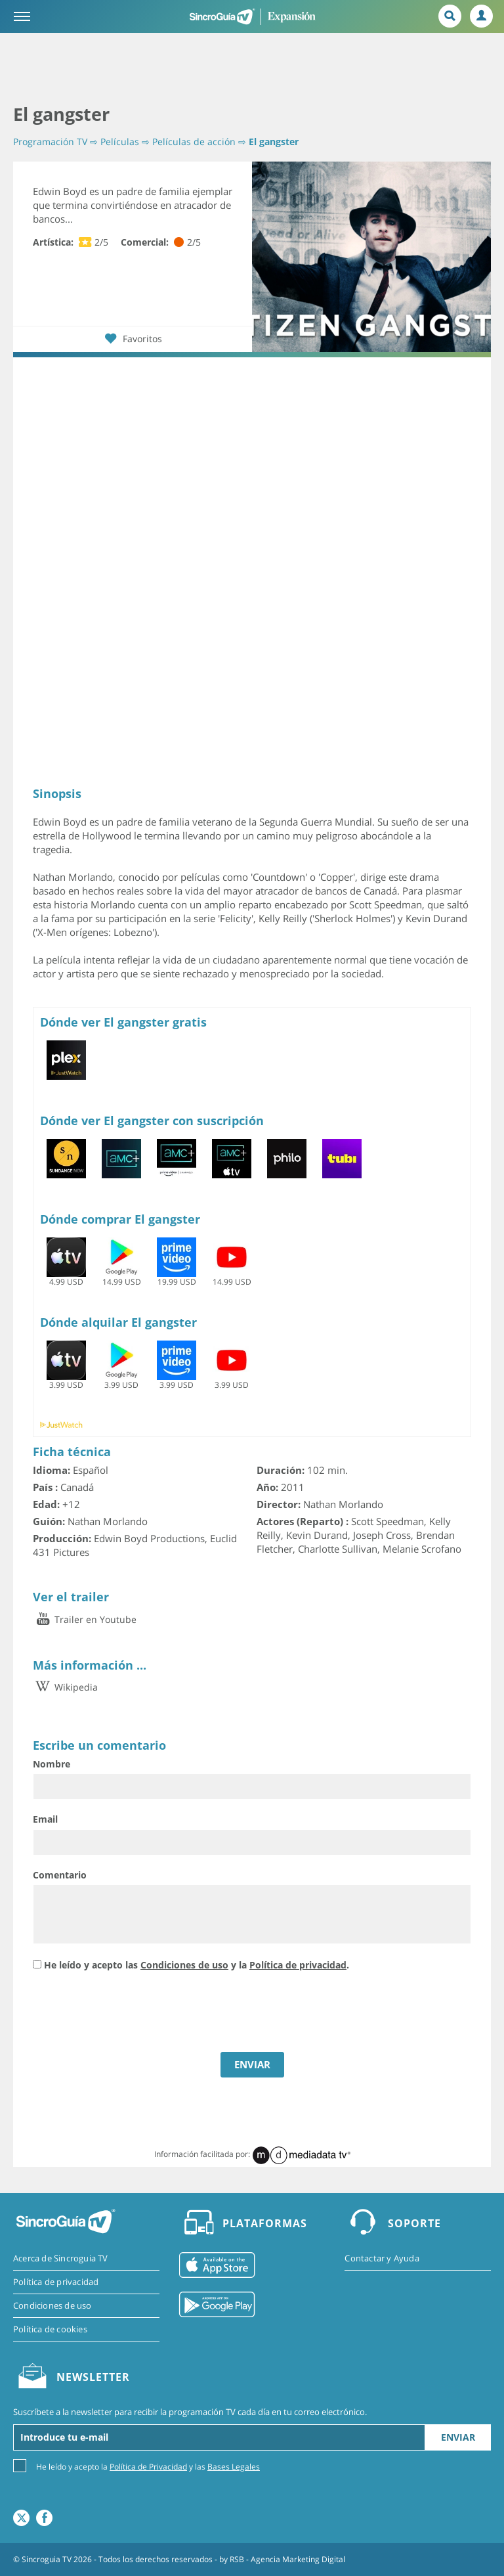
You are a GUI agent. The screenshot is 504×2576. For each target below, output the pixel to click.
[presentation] (132, 2013)
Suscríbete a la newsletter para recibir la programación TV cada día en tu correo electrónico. (190, 2412)
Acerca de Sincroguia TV (60, 2258)
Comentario (60, 1875)
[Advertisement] (252, 69)
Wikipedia (65, 1687)
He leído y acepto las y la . (196, 1965)
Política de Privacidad (148, 2466)
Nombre (51, 1764)
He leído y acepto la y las (148, 2466)
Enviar (458, 2437)
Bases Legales (233, 2466)
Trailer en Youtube (84, 1619)
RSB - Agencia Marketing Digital (287, 2559)
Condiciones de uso (184, 1965)
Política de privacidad (297, 1965)
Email (45, 1819)
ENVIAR (252, 2064)
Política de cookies (50, 2329)
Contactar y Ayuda (382, 2258)
